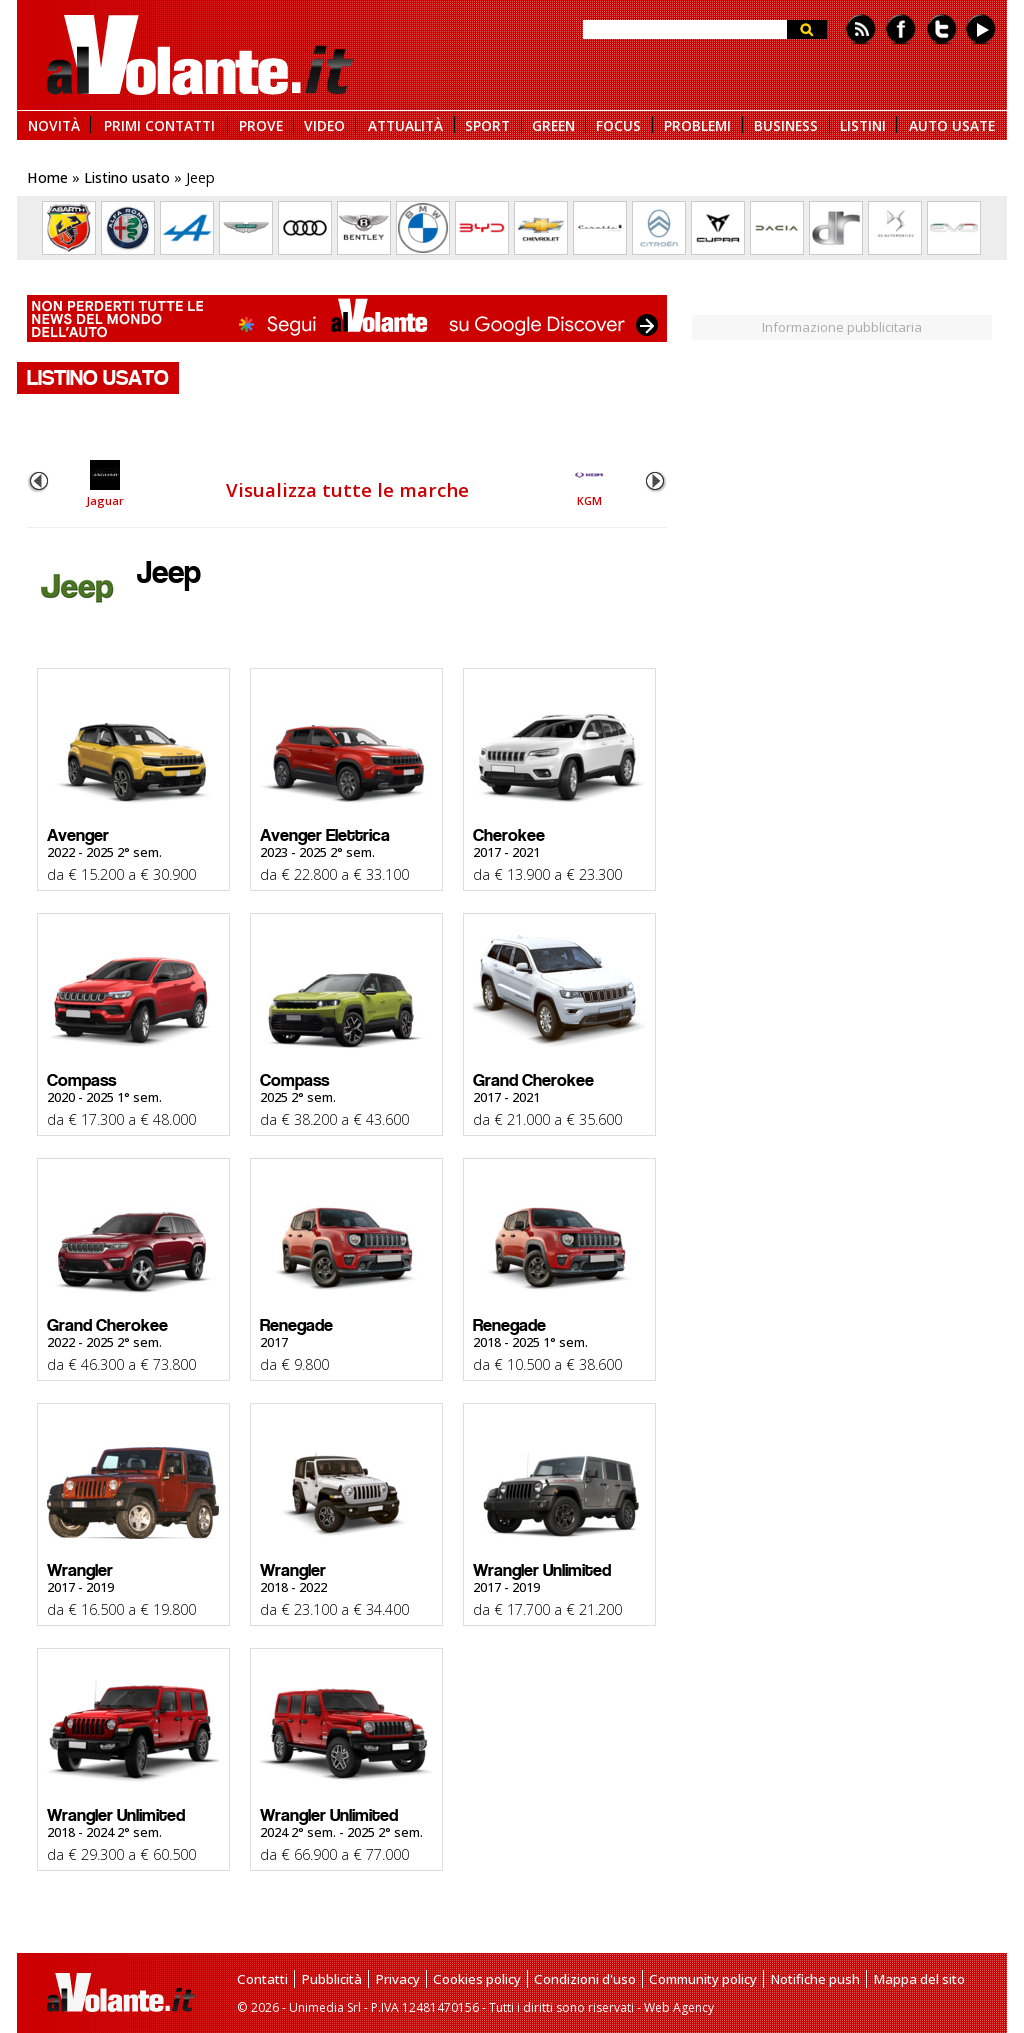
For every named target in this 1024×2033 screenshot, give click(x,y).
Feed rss (861, 29)
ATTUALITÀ (405, 124)
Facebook (901, 29)
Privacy (397, 1979)
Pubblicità (331, 1979)
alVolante (200, 55)
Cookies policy (477, 1979)
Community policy (703, 1979)
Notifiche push (815, 1979)
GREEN (553, 124)
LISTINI (863, 124)
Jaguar (105, 484)
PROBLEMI (697, 124)
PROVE (261, 124)
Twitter (942, 29)
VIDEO (324, 124)
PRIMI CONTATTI (159, 124)
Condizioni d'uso (585, 1979)
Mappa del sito (919, 1979)
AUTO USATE (952, 124)
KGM (589, 484)
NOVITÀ (54, 124)
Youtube (981, 29)
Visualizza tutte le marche (347, 489)
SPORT (487, 124)
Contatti (262, 1979)
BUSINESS (786, 124)
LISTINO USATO (98, 378)
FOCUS (618, 124)
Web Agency (679, 2007)
